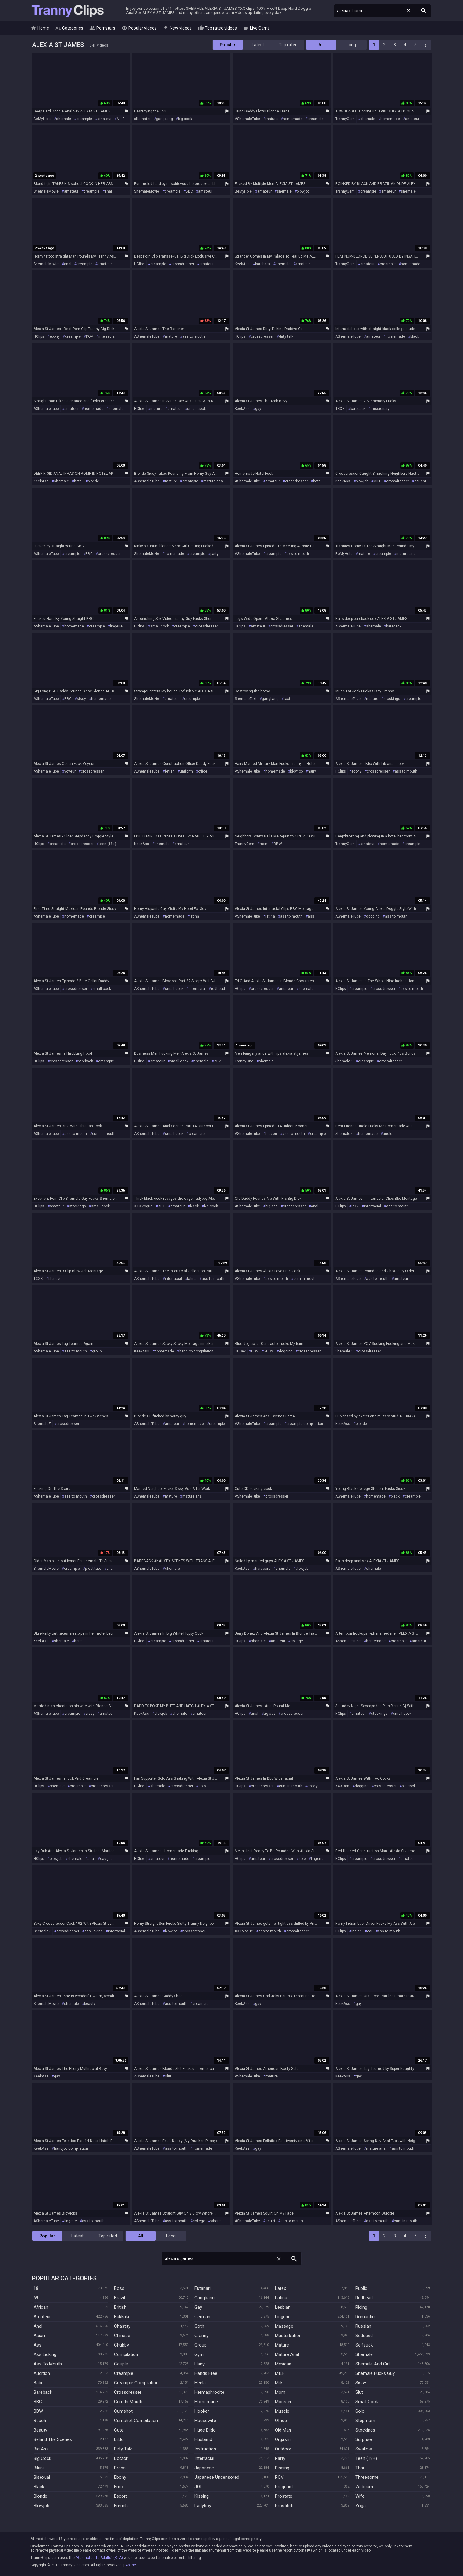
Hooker (201, 2411)
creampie (84, 119)
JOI (197, 2486)
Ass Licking (45, 2354)
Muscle (282, 2411)
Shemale (364, 2354)
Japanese (204, 2468)
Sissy (360, 2383)
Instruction (205, 2449)
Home (39, 28)
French (121, 2505)
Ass (37, 2345)
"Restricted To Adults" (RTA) (99, 2558)
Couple (121, 2364)
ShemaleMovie (46, 191)
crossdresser (182, 264)
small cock (196, 409)
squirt (270, 2221)
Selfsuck (364, 2345)
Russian (363, 2326)
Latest (258, 44)
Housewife (205, 2420)
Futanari (202, 2288)
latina (194, 916)
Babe (39, 2383)
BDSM (269, 1351)
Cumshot (123, 2411)
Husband (203, 2439)
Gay (198, 2307)
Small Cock (366, 2401)
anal (108, 191)
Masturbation (288, 2335)
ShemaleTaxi (245, 699)
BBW (278, 844)
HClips (139, 264)
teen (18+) (107, 844)
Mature (282, 2345)
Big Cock (42, 2458)
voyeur (70, 771)
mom (264, 844)
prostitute (93, 1568)
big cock (185, 119)
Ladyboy (202, 2505)
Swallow (363, 2449)
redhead (218, 988)
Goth (199, 2326)
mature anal (213, 481)
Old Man (283, 2430)
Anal (38, 2326)
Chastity (122, 2326)
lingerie (116, 626)
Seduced (364, 2335)
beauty (89, 2004)
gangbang (164, 119)
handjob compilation (196, 1351)
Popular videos (139, 28)
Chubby (121, 2345)
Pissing (282, 2468)
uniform (186, 771)
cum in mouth (104, 1134)
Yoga (360, 2505)
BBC (189, 191)
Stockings (365, 2430)
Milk (279, 2383)
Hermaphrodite (209, 2392)
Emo (118, 2486)
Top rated (288, 44)
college (296, 1641)
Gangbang (204, 2298)
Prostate (283, 2496)
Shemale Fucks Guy (375, 2373)
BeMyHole (42, 119)
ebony (55, 336)
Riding (361, 2307)
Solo (360, 2411)
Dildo (119, 2439)
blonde (93, 481)
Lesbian (282, 2307)
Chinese (122, 2335)
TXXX (340, 409)
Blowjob (41, 2505)
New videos (177, 28)
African (41, 2307)
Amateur (42, 2316)
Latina (281, 2298)
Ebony (120, 2477)
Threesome (367, 2477)
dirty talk (286, 336)
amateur (104, 119)
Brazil (119, 2298)
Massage (284, 2326)
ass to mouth (193, 336)
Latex (280, 2288)
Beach (40, 2420)
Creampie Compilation (136, 2383)
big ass (271, 1206)
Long (351, 44)
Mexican (283, 2364)
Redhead (364, 2298)
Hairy (199, 2364)
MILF (120, 119)
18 (36, 2288)
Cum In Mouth (128, 2401)
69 (36, 2298)
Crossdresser (127, 2392)
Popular (228, 44)
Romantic (365, 2316)
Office (281, 2420)
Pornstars (102, 28)
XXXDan (342, 1786)
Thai (359, 2468)
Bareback (43, 2392)
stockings (391, 699)
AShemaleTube (247, 119)
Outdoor (283, 2449)
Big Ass (41, 2449)
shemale (63, 119)
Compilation (126, 2354)
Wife (360, 2496)
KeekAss (242, 264)
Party (280, 2458)
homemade (292, 119)
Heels (200, 2383)
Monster (283, 2401)
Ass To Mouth (48, 2364)
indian (356, 1931)
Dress (120, 2468)
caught (420, 481)
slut (168, 2076)
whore (215, 2221)
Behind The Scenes (53, 2439)
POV (89, 336)
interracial (107, 336)
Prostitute (285, 2505)
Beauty (40, 2430)
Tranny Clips (67, 10)
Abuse (130, 2565)
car (369, 1931)
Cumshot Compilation (136, 2420)
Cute (118, 2430)
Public (361, 2288)
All (321, 44)
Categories (69, 28)
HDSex (240, 1351)
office (202, 771)
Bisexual (42, 2477)
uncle (387, 1134)
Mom (280, 2392)
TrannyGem (345, 119)
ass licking (93, 1931)
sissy (81, 699)
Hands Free (205, 2373)
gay (258, 409)
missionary (380, 409)
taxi (287, 699)
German (202, 2316)
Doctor (121, 2458)
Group (200, 2345)
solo (202, 1786)
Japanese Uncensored (216, 2477)
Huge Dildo (205, 2430)
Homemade (206, 2401)
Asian (39, 2335)
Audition (42, 2373)
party (214, 554)
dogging (373, 916)
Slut (359, 2392)
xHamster (142, 119)
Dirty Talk (123, 2449)
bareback (262, 264)
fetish (170, 771)
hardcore (262, 1568)
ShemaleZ (344, 1061)
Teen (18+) (366, 2458)
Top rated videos (217, 28)
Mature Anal (287, 2354)
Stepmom (365, 2420)
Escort (120, 2496)
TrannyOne (244, 1061)
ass (311, 916)
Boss (119, 2288)
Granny (201, 2335)
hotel (78, 481)
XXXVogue (143, 1206)
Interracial (204, 2458)
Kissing (201, 2496)
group (97, 1351)
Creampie (123, 2373)
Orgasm (283, 2439)
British (120, 2307)
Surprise (363, 2439)
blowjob (303, 191)
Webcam (364, 2486)
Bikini (39, 2468)
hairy (312, 771)
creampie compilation (305, 1424)
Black (39, 2486)
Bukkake (122, 2316)
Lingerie (282, 2316)
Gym (199, 2354)
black (414, 336)
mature (271, 119)
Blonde (40, 2496)
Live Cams (256, 28)
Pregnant (284, 2486)
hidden (271, 1134)
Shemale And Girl (372, 2364)
